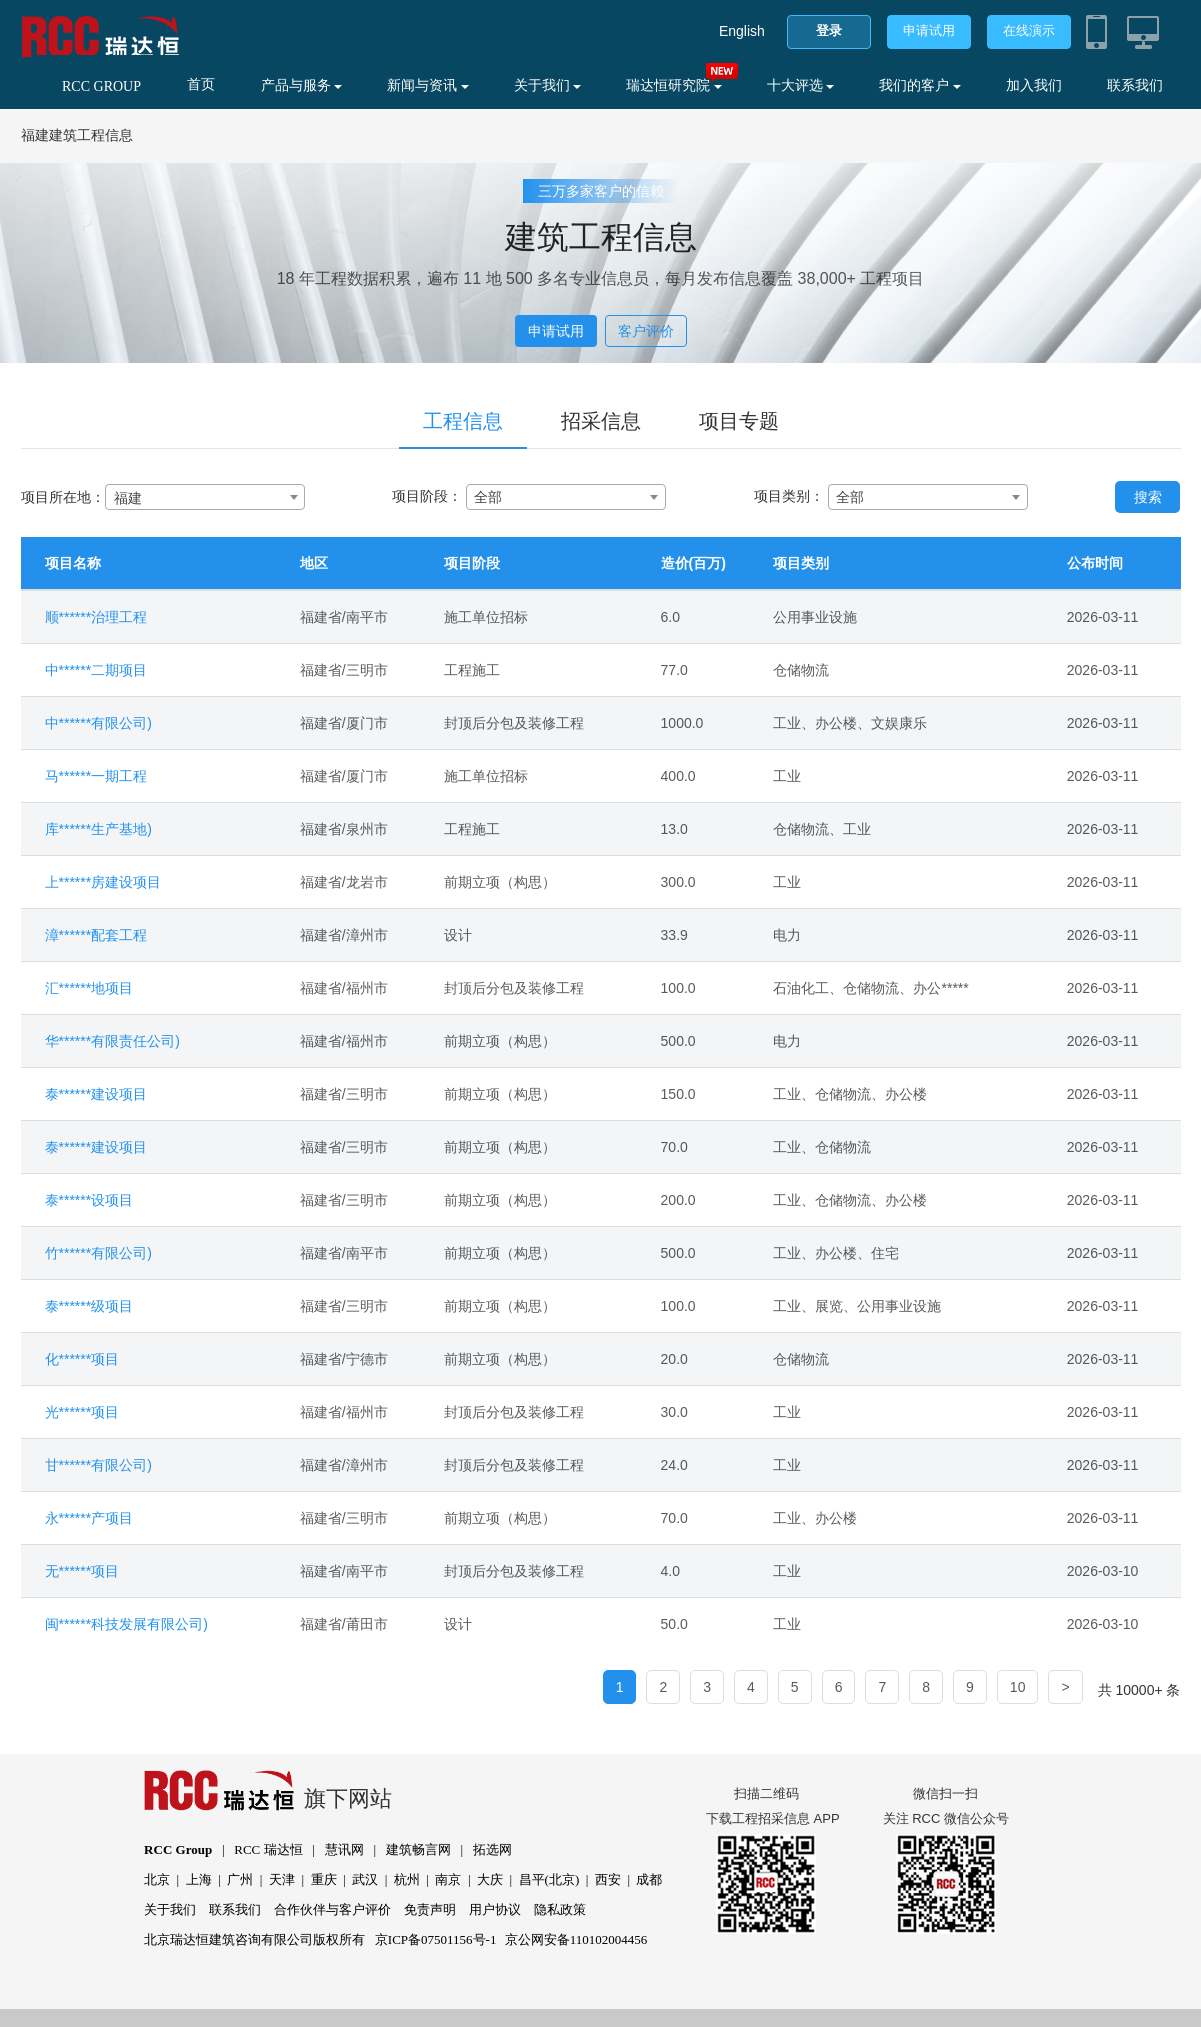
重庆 (324, 1879)
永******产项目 (89, 1518)
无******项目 (82, 1571)
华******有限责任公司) (112, 1041)
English (742, 31)
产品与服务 (302, 85)
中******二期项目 (96, 670)
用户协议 (495, 1909)
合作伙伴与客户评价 (332, 1909)
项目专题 (739, 421)
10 (1018, 1687)
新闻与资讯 (428, 85)
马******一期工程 (96, 776)
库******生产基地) (98, 829)
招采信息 (601, 421)
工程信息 (463, 421)
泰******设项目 (89, 1200)
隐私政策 (560, 1909)
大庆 (490, 1879)
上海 (199, 1879)
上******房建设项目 (103, 882)
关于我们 (548, 85)
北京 (157, 1879)
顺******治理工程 (96, 617)
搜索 (1148, 497)
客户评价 (646, 331)
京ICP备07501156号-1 (436, 1939)
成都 (649, 1879)
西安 (608, 1879)
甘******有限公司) (98, 1465)
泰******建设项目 (96, 1094)
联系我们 (1135, 85)
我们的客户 (920, 85)
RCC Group (178, 1849)
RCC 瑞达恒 (268, 1849)
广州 (240, 1879)
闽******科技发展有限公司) (126, 1624)
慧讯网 (344, 1849)
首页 (201, 84)
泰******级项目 (89, 1306)
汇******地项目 (89, 988)
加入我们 (1034, 85)
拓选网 (492, 1849)
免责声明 (430, 1909)
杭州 (407, 1879)
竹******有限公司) (98, 1253)
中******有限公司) (98, 723)
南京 (448, 1879)
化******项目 (82, 1359)
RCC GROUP (101, 86)
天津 (282, 1879)
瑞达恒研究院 (674, 85)
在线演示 (1029, 30)
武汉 (365, 1879)
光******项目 (82, 1412)
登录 (829, 30)
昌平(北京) (549, 1879)
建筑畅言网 (418, 1849)
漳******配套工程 (96, 935)
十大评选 (801, 85)
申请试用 (929, 30)
